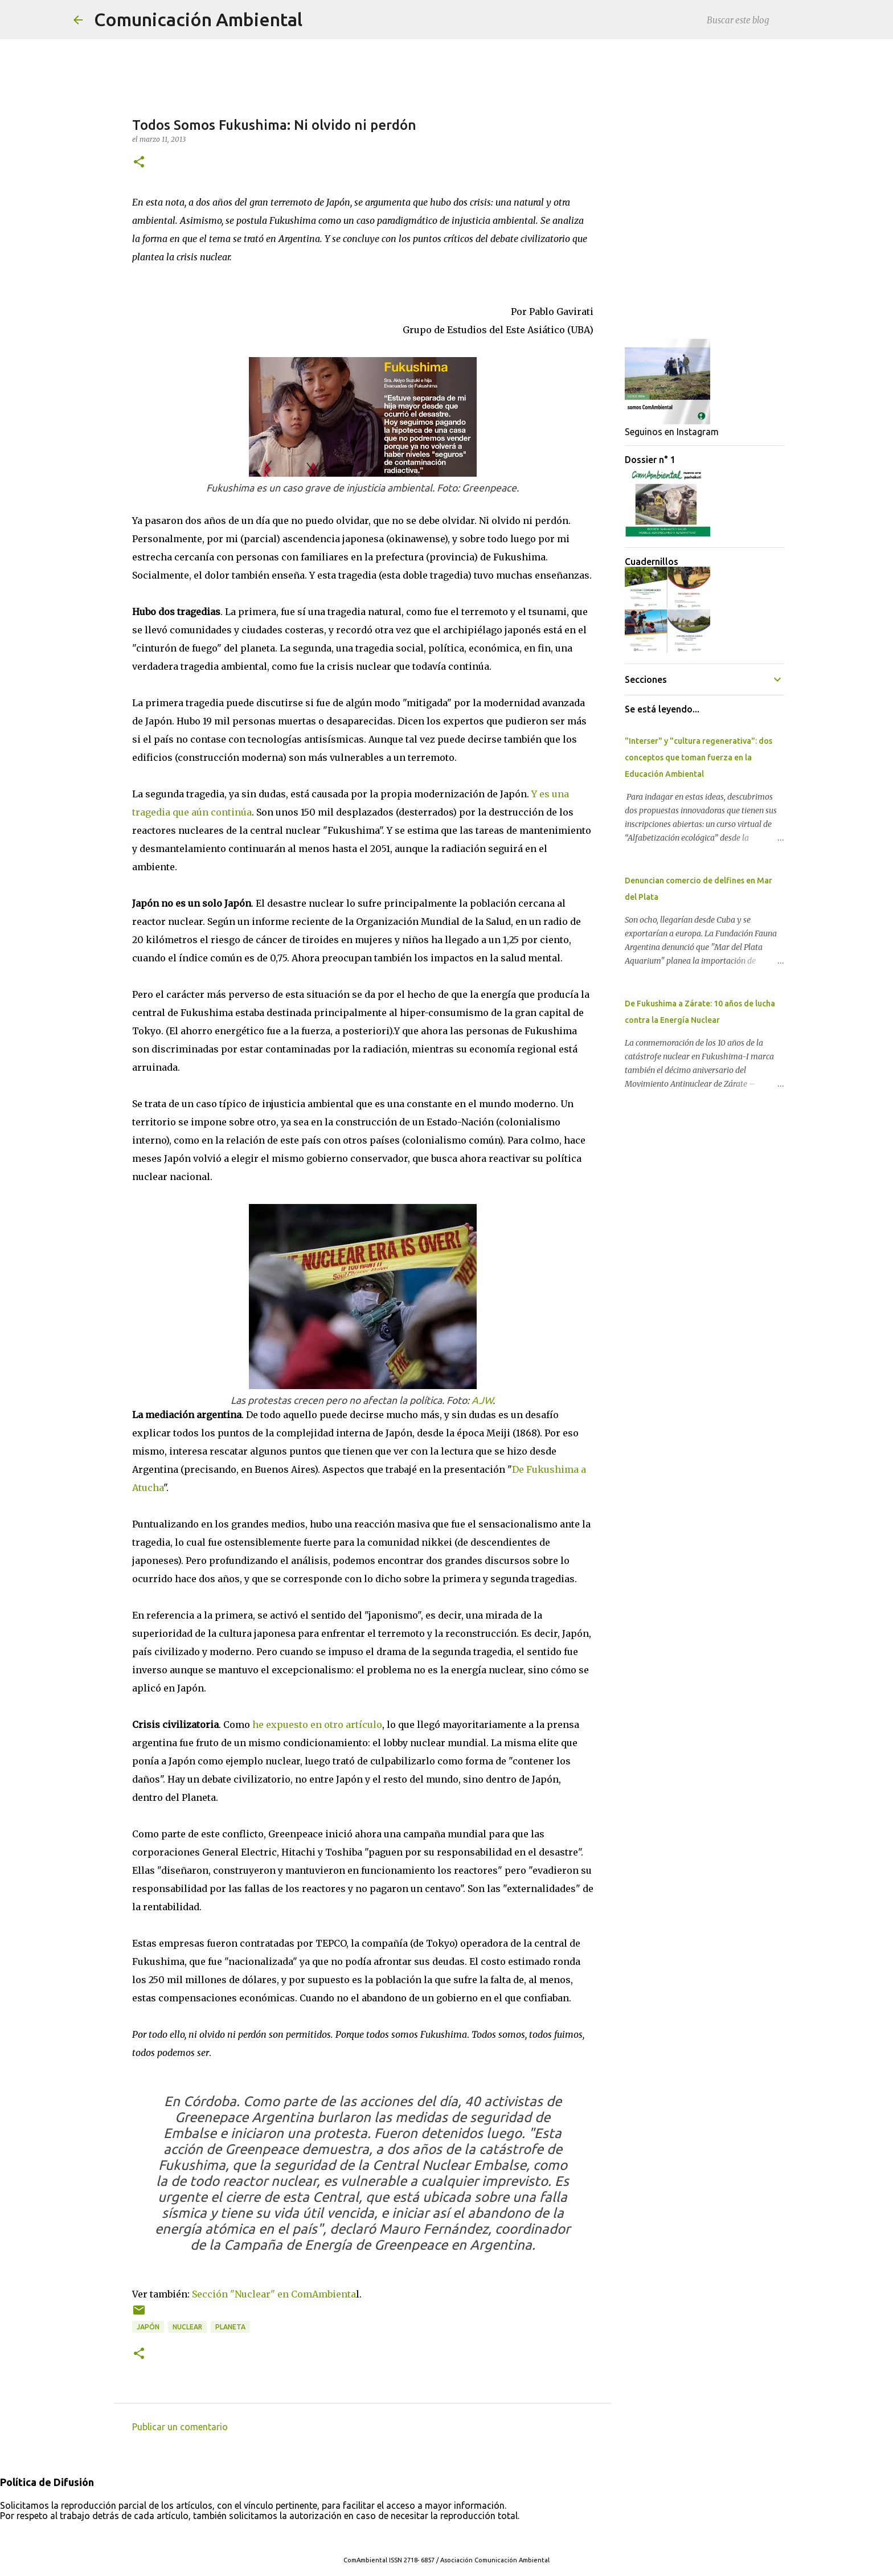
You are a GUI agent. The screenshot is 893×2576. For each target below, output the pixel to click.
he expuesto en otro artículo (317, 1724)
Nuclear (187, 2327)
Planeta (230, 2327)
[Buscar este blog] (762, 20)
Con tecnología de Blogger (446, 2537)
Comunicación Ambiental (198, 19)
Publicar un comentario (180, 2427)
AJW (482, 1400)
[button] (139, 162)
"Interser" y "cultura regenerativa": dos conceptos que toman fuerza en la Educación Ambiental (698, 757)
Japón (148, 2327)
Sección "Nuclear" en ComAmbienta (274, 2294)
